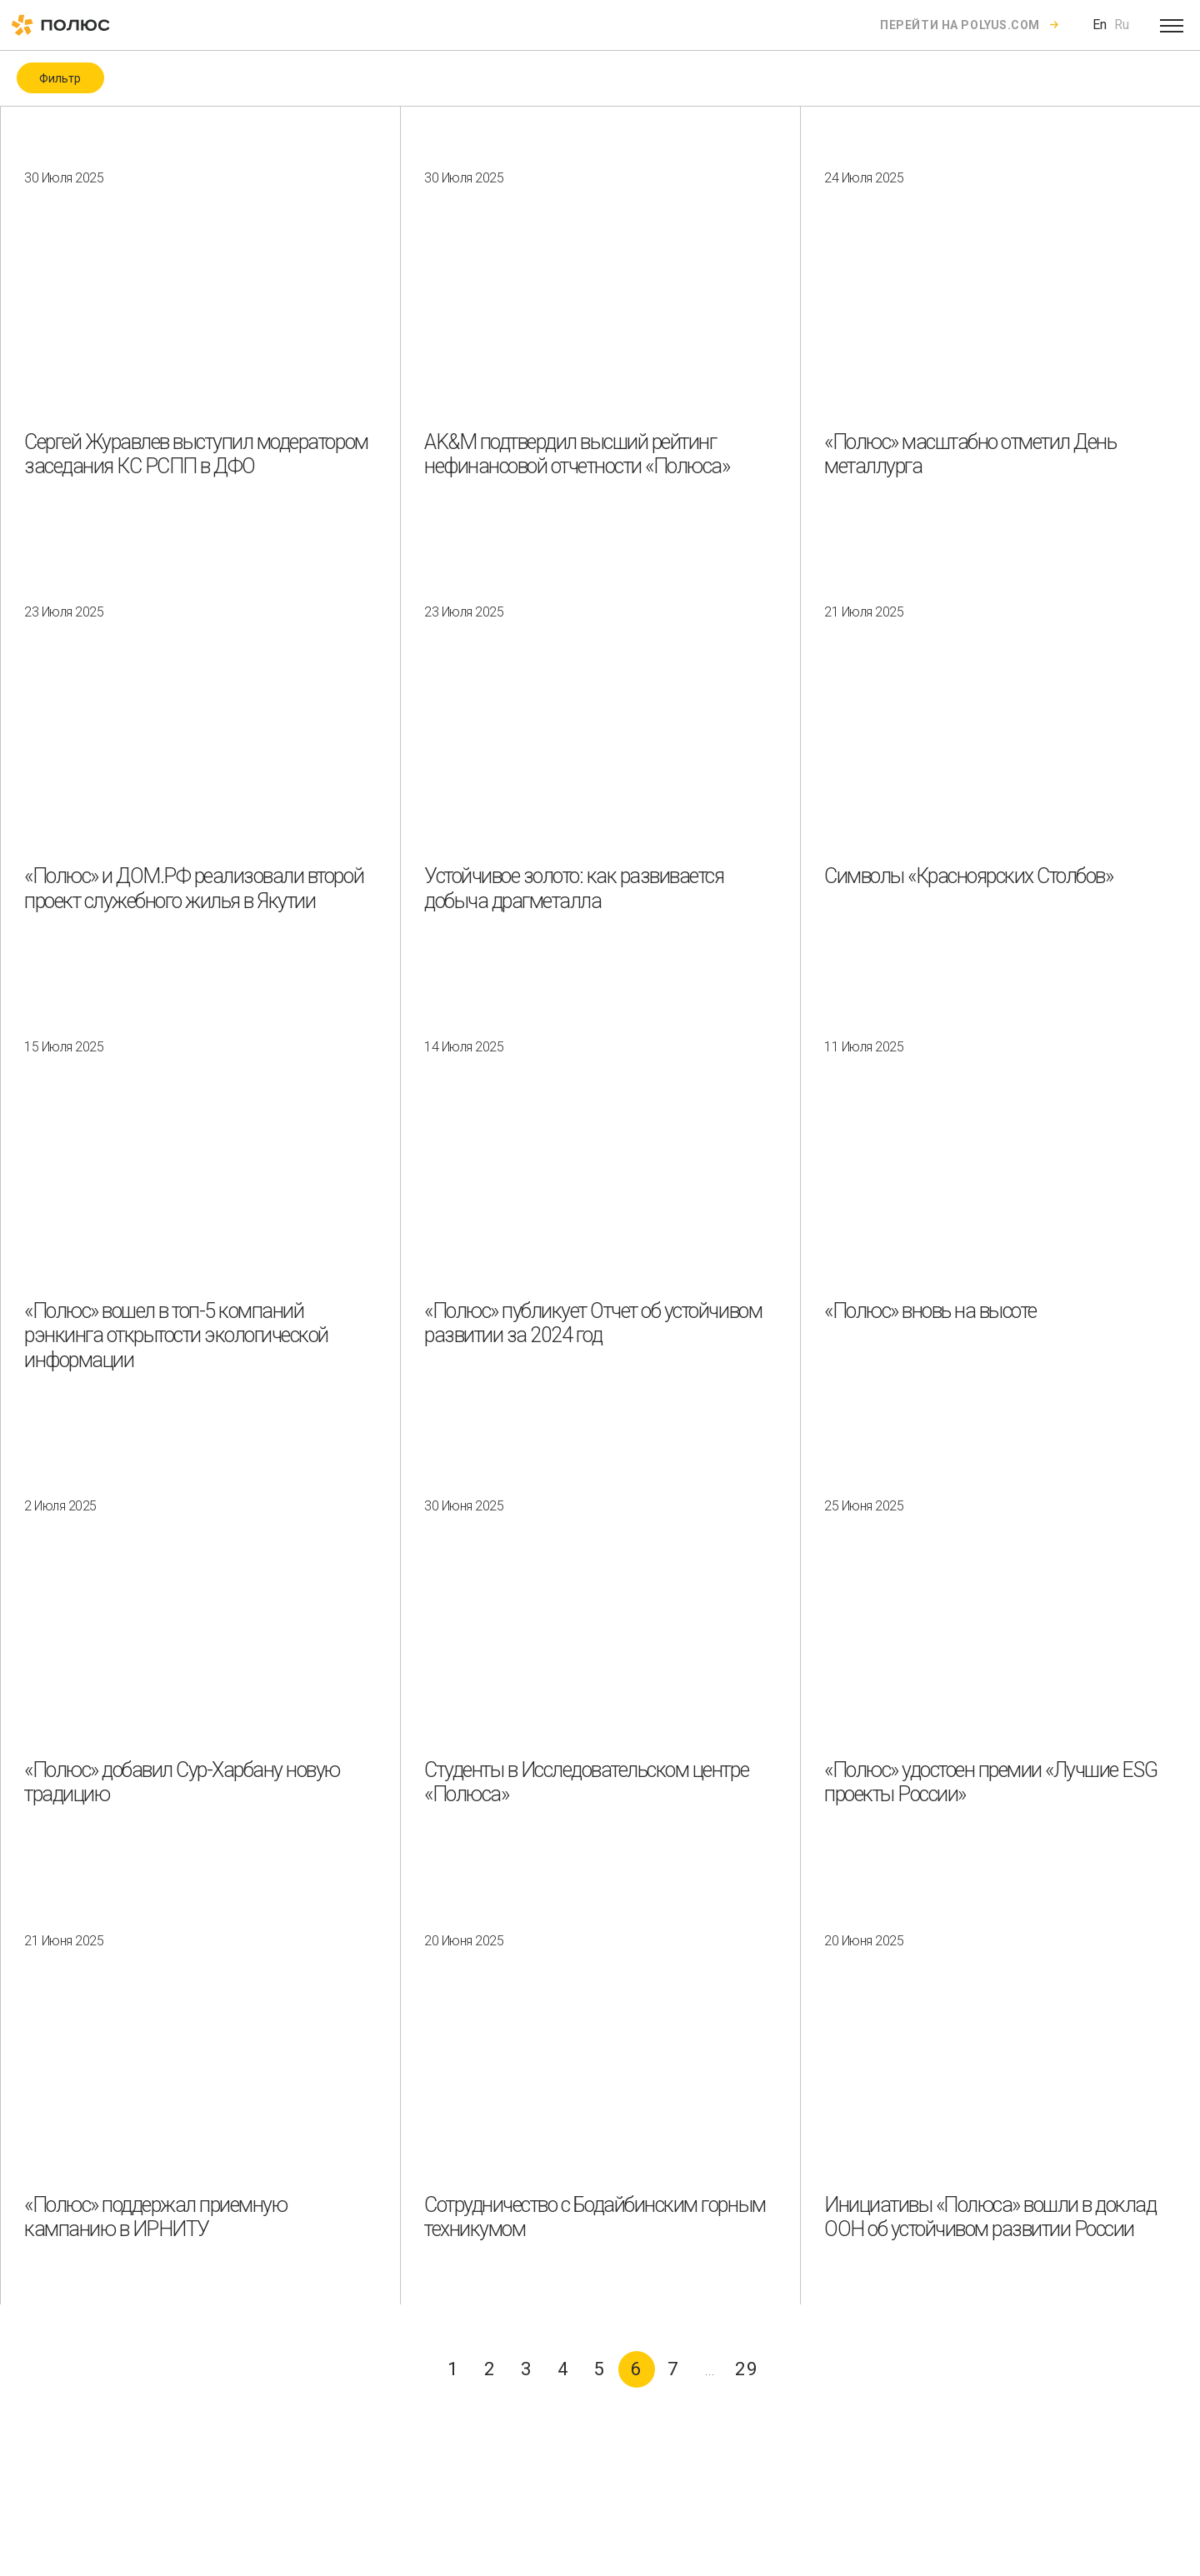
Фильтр (60, 78)
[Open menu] (1171, 25)
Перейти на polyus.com (960, 25)
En (1099, 24)
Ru (1121, 24)
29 (746, 2369)
